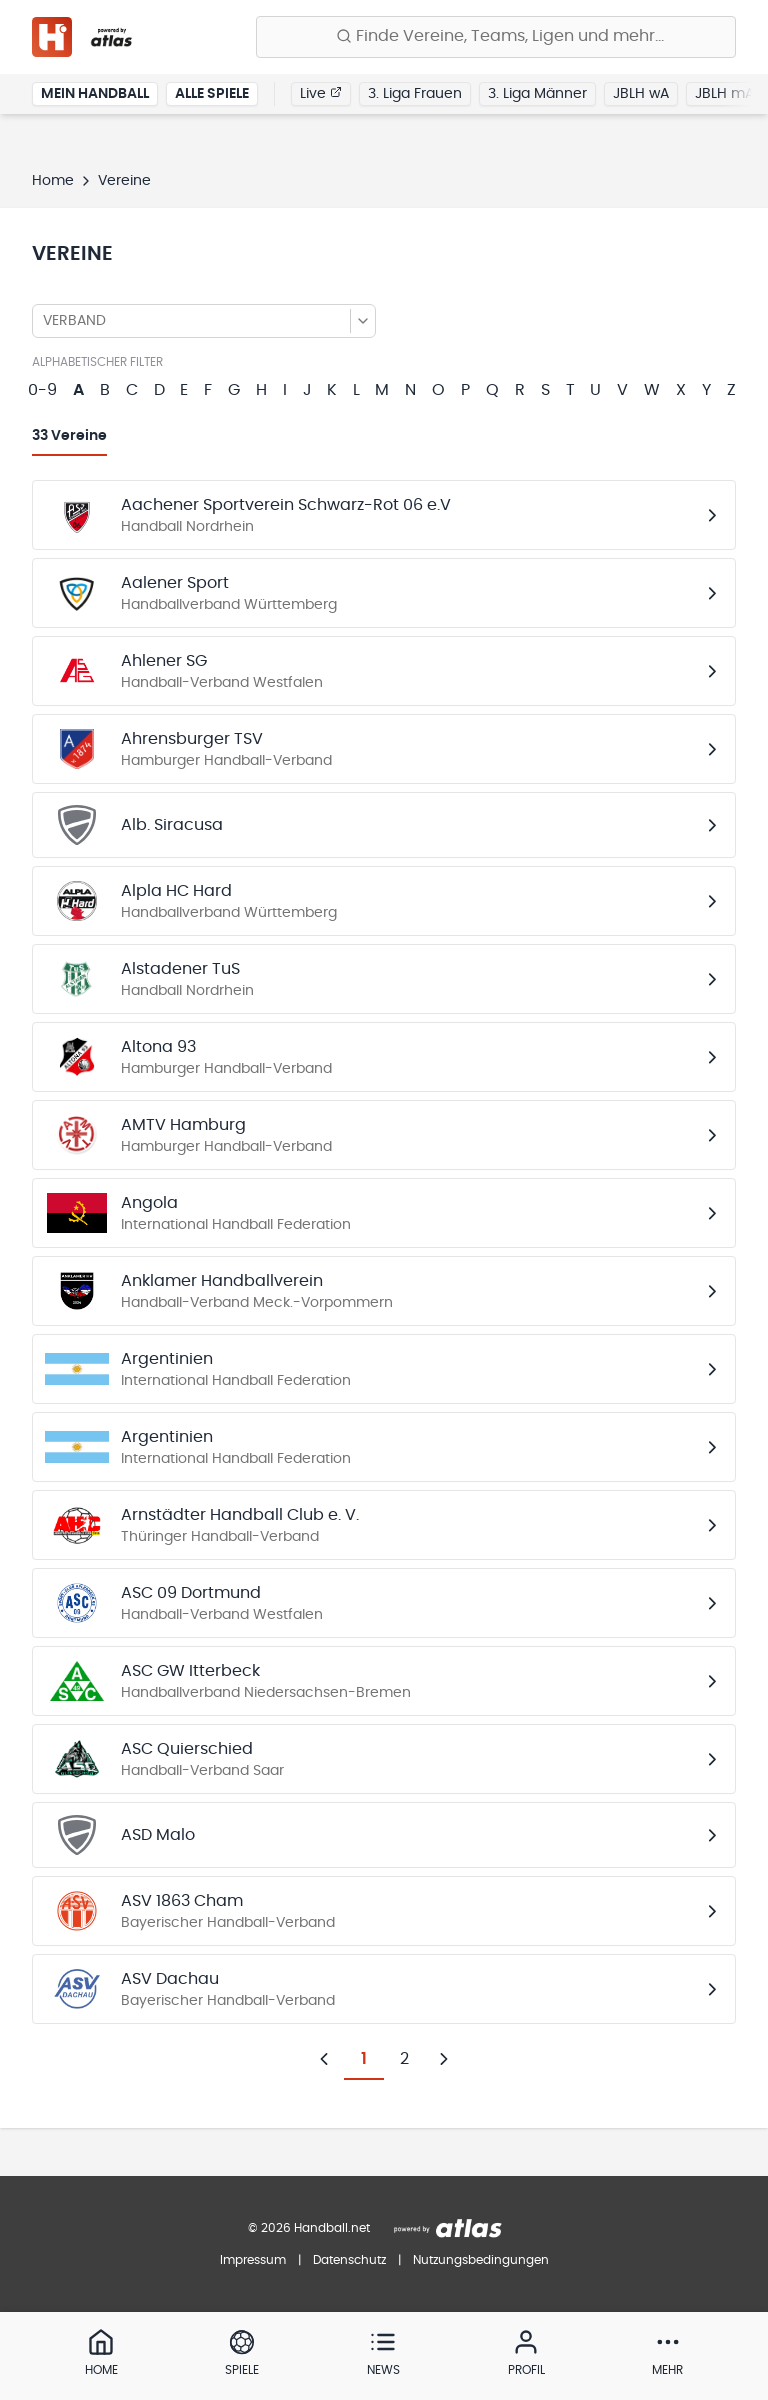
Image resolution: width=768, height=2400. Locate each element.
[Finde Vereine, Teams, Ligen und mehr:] (496, 37)
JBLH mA (724, 94)
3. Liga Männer (537, 94)
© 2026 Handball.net (309, 2228)
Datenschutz (349, 2260)
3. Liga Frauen (415, 94)
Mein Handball (95, 94)
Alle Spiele (212, 94)
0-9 (42, 390)
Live (321, 93)
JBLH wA (641, 94)
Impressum (253, 2260)
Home (53, 181)
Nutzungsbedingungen (481, 2260)
